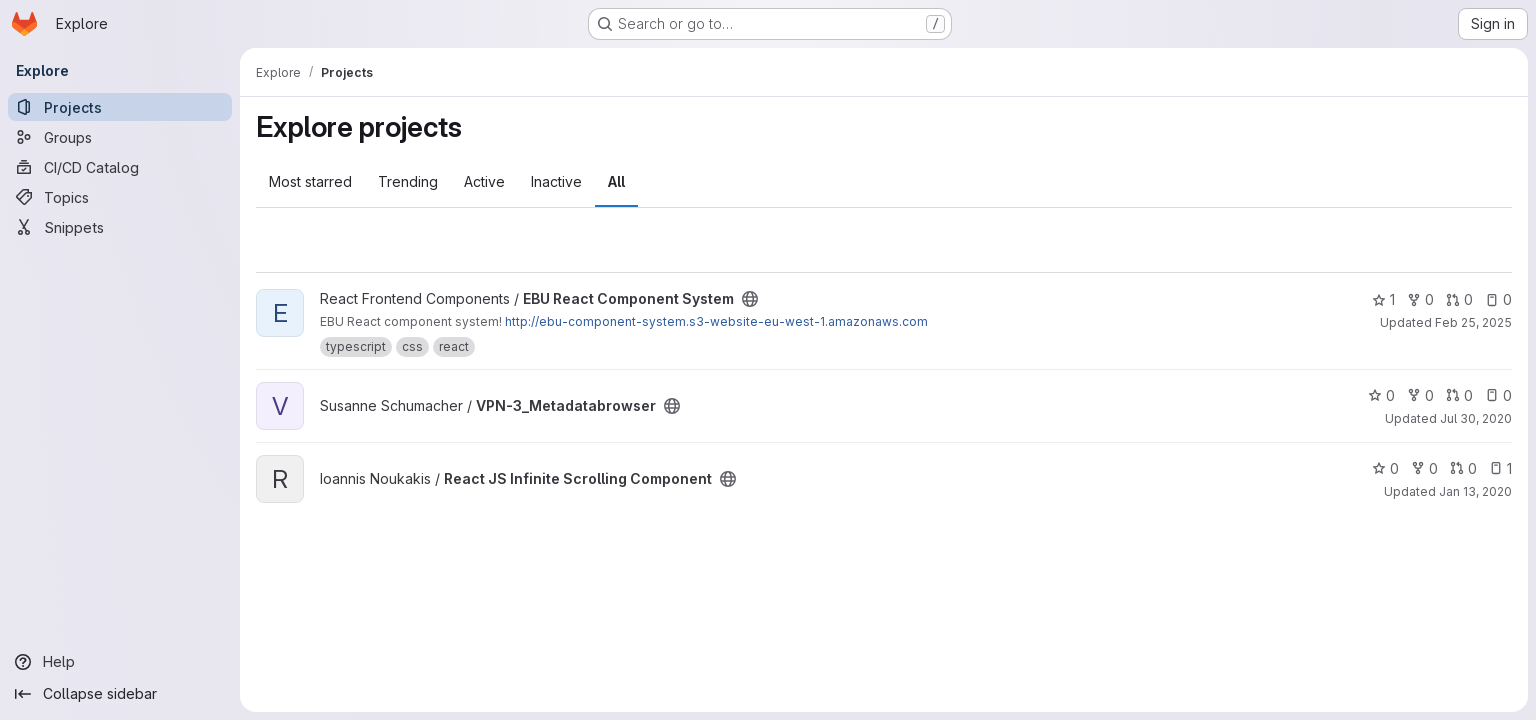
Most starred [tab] (310, 181)
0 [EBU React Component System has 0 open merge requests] (1459, 299)
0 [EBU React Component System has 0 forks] (1420, 299)
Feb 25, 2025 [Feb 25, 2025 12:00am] (1473, 322)
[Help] (120, 662)
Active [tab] (484, 181)
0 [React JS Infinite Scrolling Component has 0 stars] (1385, 468)
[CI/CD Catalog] (120, 167)
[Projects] (120, 107)
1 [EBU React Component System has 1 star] (1383, 299)
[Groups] (120, 137)
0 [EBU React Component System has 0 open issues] (1498, 299)
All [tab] (616, 181)
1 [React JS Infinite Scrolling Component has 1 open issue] (1500, 468)
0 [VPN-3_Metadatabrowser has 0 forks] (1420, 395)
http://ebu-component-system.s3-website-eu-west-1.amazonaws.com (716, 321)
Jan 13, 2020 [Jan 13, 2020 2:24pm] (1475, 491)
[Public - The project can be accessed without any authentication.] (750, 299)
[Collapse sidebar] (120, 694)
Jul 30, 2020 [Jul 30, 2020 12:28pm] (1476, 418)
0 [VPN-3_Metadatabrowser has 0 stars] (1381, 395)
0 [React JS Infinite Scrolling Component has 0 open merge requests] (1463, 468)
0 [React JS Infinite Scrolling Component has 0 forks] (1424, 468)
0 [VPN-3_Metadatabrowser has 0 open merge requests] (1459, 395)
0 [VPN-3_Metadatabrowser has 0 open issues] (1498, 395)
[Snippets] (120, 227)
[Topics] (120, 197)
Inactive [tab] (556, 181)
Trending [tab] (408, 181)
